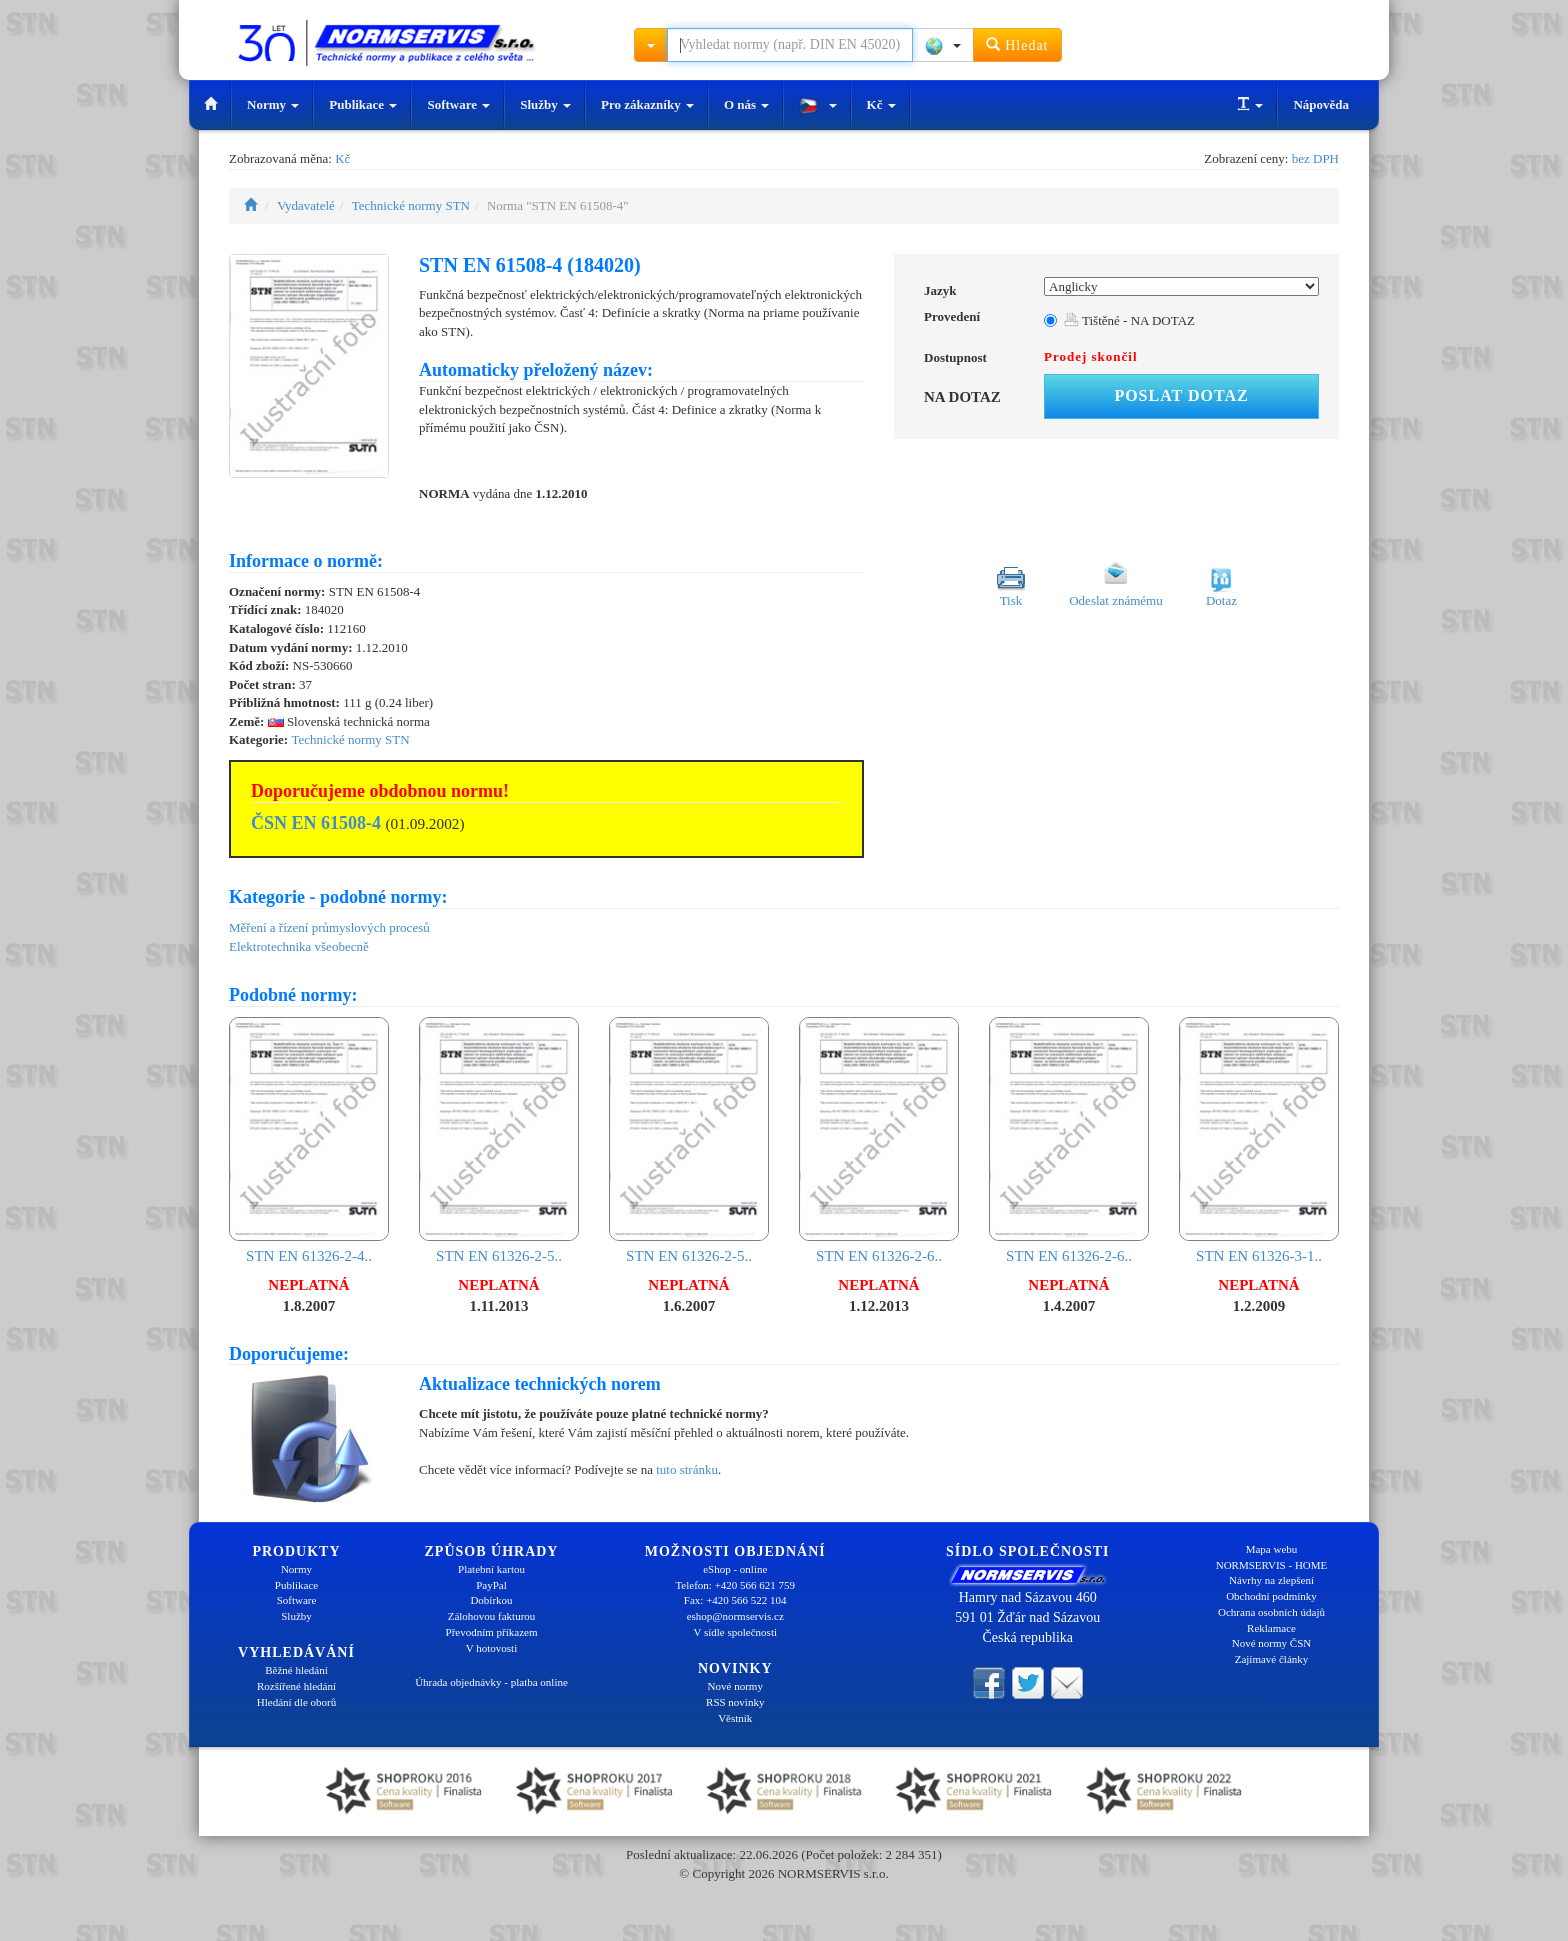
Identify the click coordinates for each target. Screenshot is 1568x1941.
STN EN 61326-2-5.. (499, 1140)
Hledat (1017, 44)
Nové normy (735, 1686)
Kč (881, 104)
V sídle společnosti (735, 1632)
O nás (746, 104)
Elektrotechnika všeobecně (299, 946)
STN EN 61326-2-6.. (879, 1140)
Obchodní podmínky (1271, 1596)
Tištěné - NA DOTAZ (1129, 320)
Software (458, 104)
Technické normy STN (411, 205)
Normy (273, 104)
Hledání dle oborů (296, 1702)
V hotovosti (491, 1648)
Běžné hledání (296, 1670)
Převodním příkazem (492, 1632)
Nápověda (1321, 104)
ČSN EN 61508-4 (316, 823)
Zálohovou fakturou (492, 1616)
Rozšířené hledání (296, 1686)
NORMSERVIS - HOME (1272, 1565)
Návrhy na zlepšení (1271, 1580)
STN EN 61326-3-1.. (1259, 1140)
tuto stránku (687, 1469)
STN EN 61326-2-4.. (309, 1140)
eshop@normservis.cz (735, 1616)
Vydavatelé (306, 205)
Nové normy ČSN (1271, 1643)
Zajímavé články (1272, 1659)
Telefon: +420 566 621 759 (735, 1585)
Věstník (735, 1718)
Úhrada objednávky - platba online (491, 1682)
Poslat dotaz (1181, 395)
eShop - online (735, 1569)
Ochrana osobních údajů (1271, 1612)
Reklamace (1271, 1628)
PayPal (491, 1585)
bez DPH (1315, 158)
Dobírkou (491, 1600)
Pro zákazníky (647, 104)
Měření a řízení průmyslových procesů (329, 927)
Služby (545, 104)
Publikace (363, 104)
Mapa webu (1272, 1549)
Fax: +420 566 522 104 (735, 1600)
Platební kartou (491, 1569)
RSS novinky (735, 1702)
